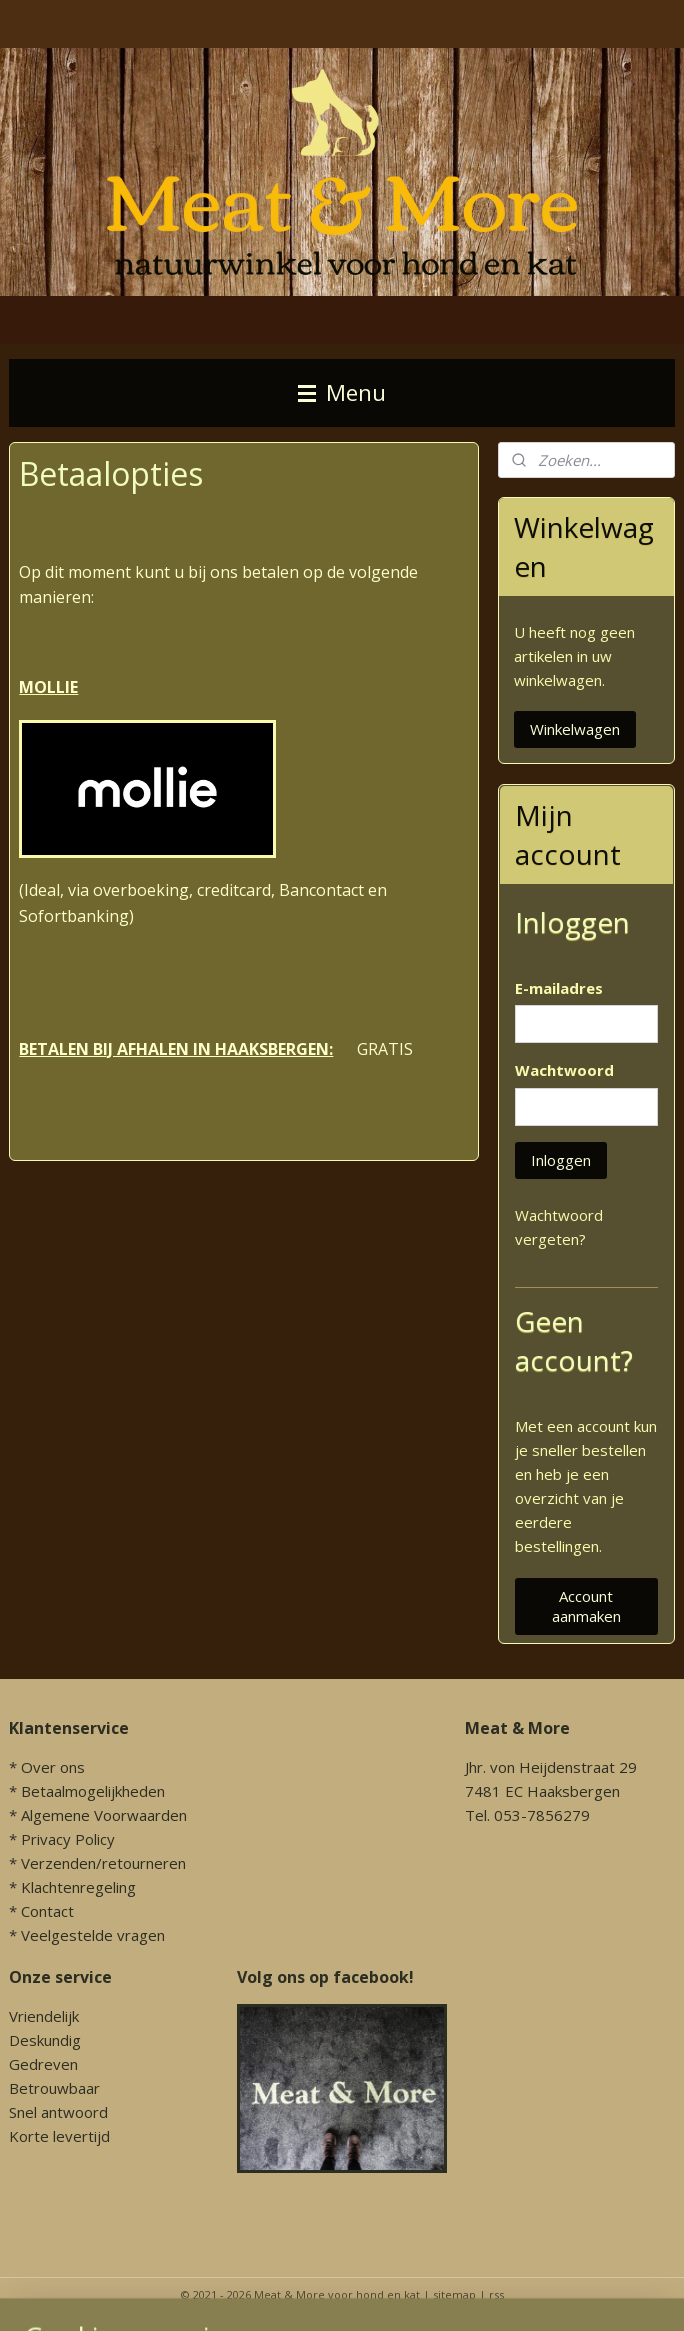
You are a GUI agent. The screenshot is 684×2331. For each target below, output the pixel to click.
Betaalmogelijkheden (93, 1791)
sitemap (454, 2294)
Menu (342, 392)
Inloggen (561, 1160)
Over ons (53, 1767)
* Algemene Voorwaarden (98, 1815)
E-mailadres (559, 988)
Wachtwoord (564, 1070)
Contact (47, 1911)
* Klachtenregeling (72, 1887)
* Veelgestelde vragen (87, 1935)
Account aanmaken (586, 1606)
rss (496, 2294)
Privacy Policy (68, 1839)
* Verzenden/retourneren (97, 1863)
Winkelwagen (575, 729)
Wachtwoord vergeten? (559, 1227)
